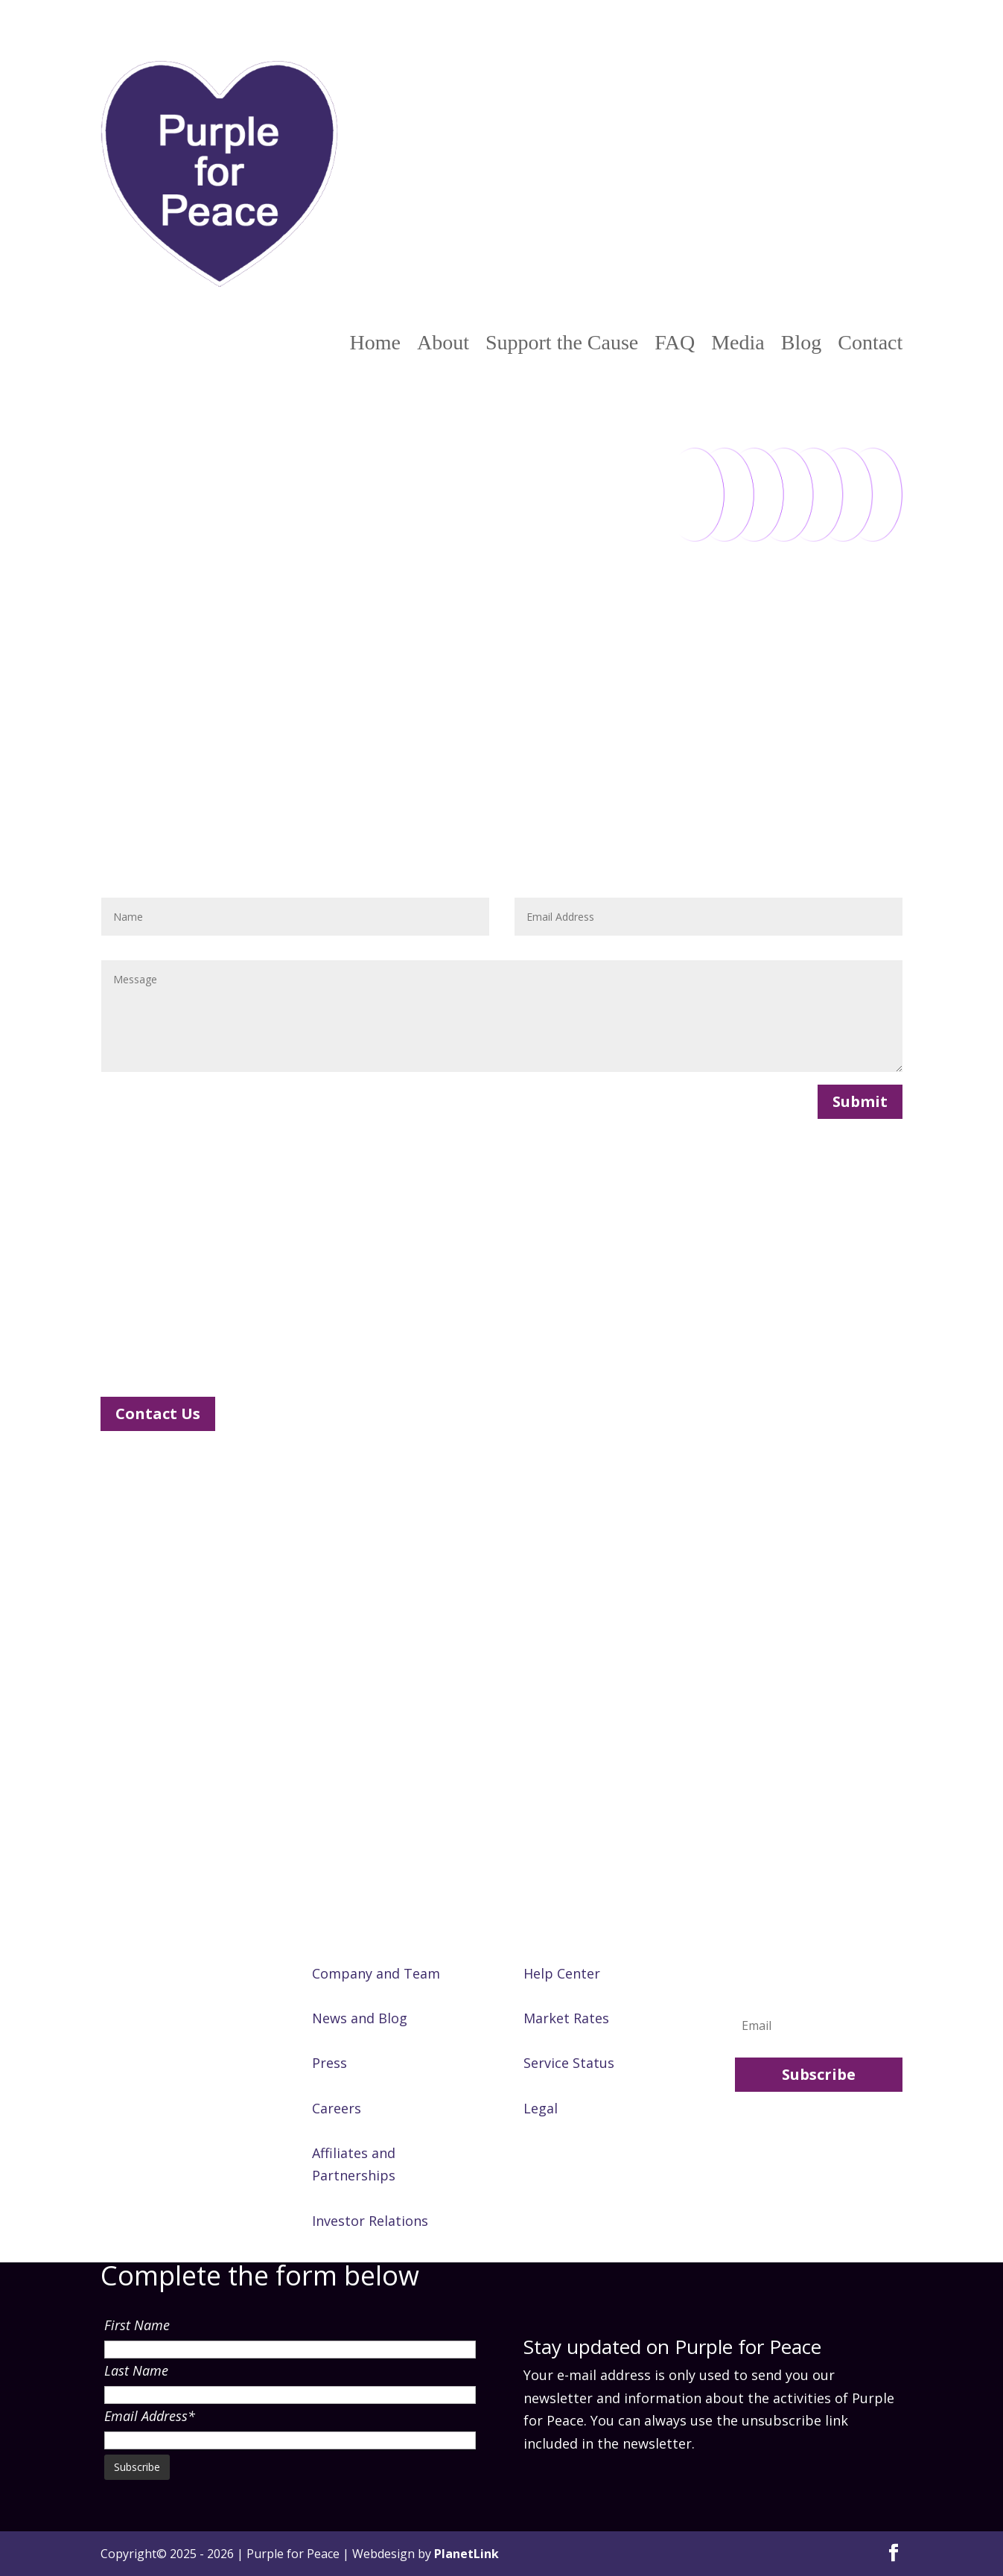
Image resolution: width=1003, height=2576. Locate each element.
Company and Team (376, 1973)
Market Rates (566, 2018)
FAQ (675, 343)
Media (738, 343)
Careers (336, 2108)
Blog (801, 343)
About (443, 343)
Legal (540, 2108)
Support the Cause (561, 343)
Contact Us (157, 1413)
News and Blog (359, 2018)
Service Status (568, 2063)
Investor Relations (370, 2221)
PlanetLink (466, 2553)
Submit (860, 1101)
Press (329, 2063)
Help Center (561, 1973)
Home (375, 343)
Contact (870, 343)
